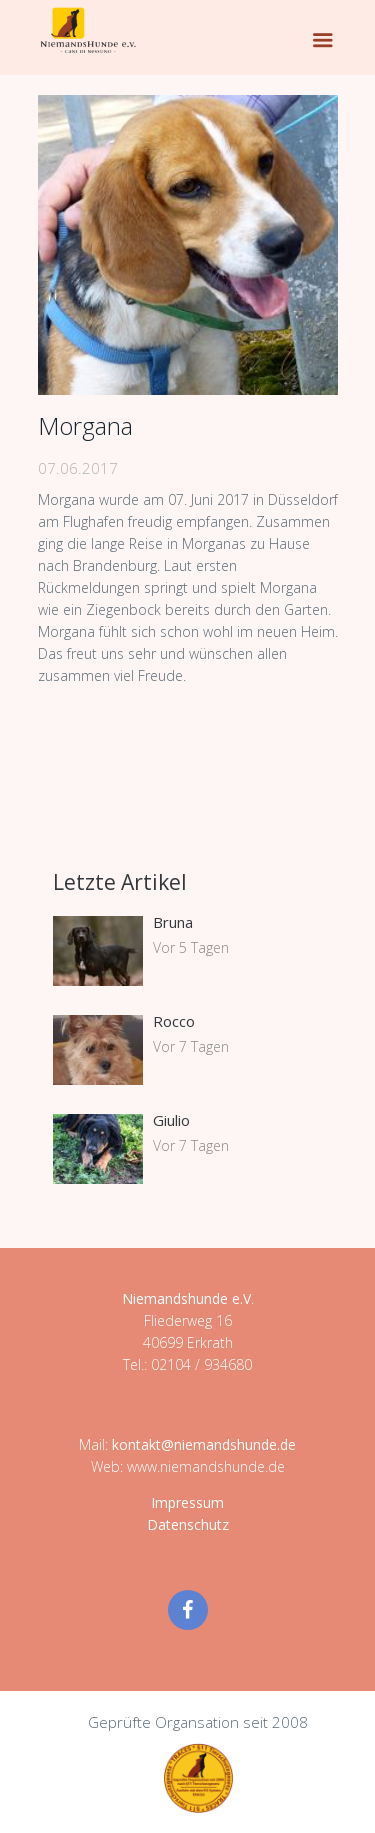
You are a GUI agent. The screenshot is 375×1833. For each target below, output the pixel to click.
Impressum (187, 1502)
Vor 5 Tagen (191, 947)
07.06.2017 (78, 468)
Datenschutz (188, 1524)
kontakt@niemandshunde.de (204, 1444)
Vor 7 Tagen (191, 1046)
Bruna (173, 922)
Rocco (174, 1021)
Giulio (171, 1120)
